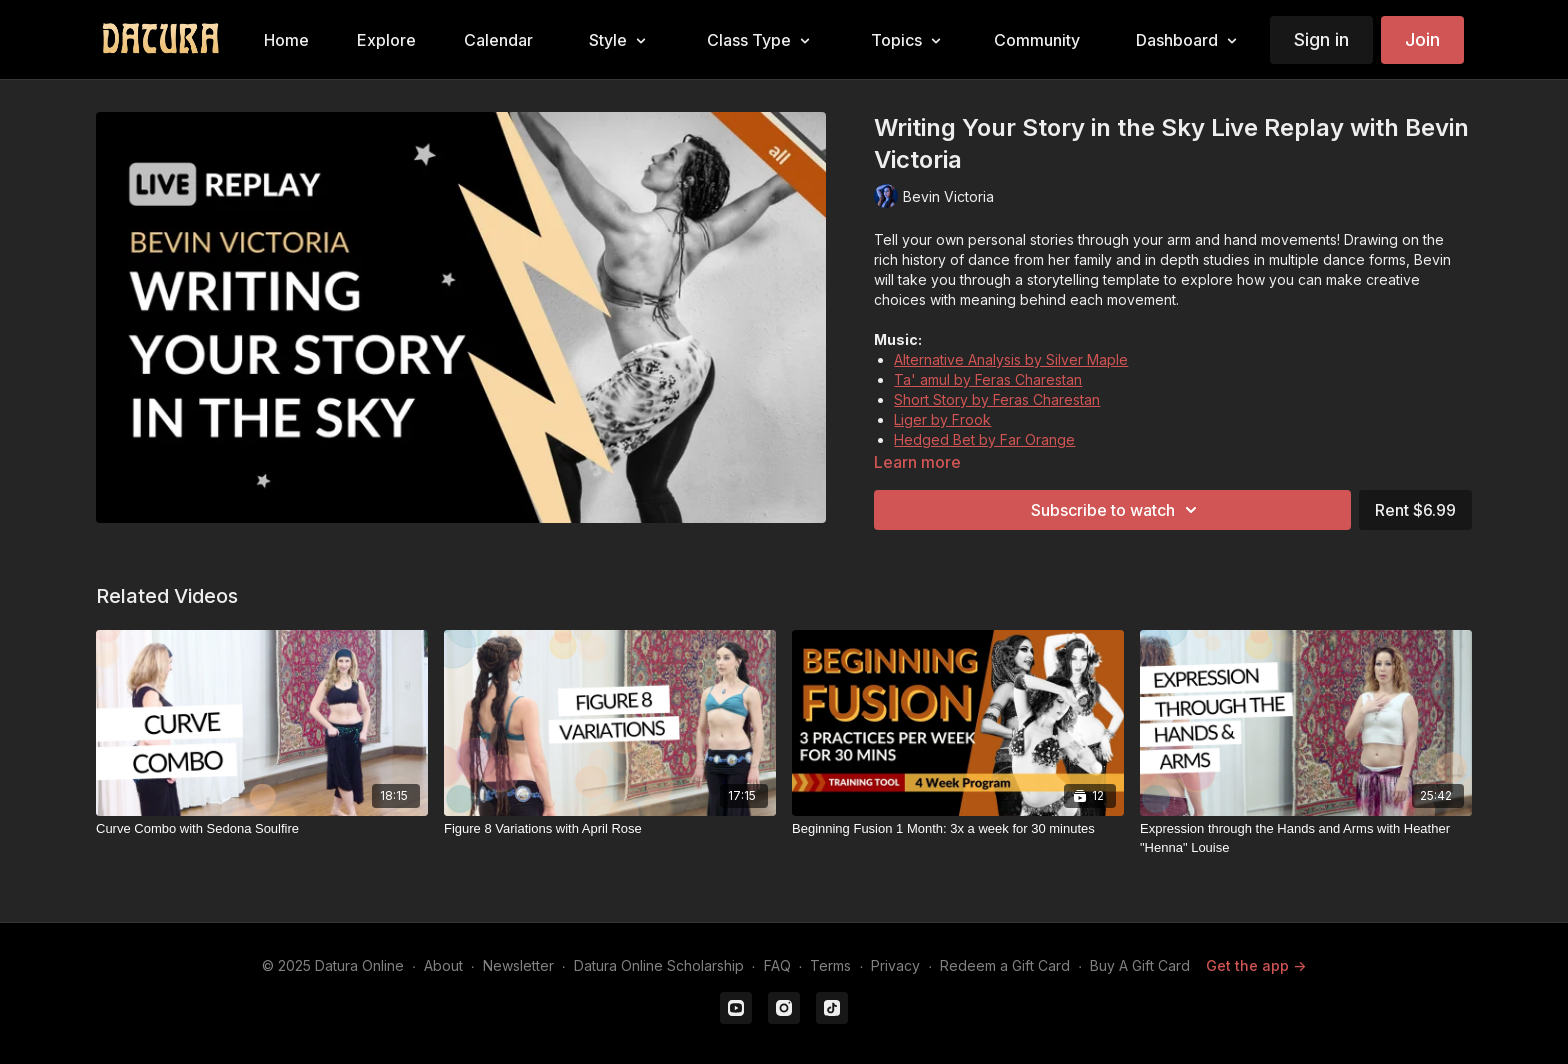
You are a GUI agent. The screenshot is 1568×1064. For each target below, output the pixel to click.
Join (1422, 39)
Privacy (895, 965)
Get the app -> (1256, 965)
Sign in (1321, 39)
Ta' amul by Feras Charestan (988, 379)
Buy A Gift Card (1140, 965)
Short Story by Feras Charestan (997, 399)
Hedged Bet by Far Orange (984, 439)
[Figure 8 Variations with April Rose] (610, 829)
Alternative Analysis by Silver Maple (1011, 359)
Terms (830, 965)
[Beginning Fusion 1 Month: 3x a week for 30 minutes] (958, 829)
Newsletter (518, 965)
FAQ (777, 965)
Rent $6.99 (1415, 510)
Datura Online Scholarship (659, 965)
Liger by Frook (942, 419)
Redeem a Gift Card (1005, 965)
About (443, 965)
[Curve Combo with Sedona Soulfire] (262, 829)
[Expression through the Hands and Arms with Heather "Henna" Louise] (1306, 838)
